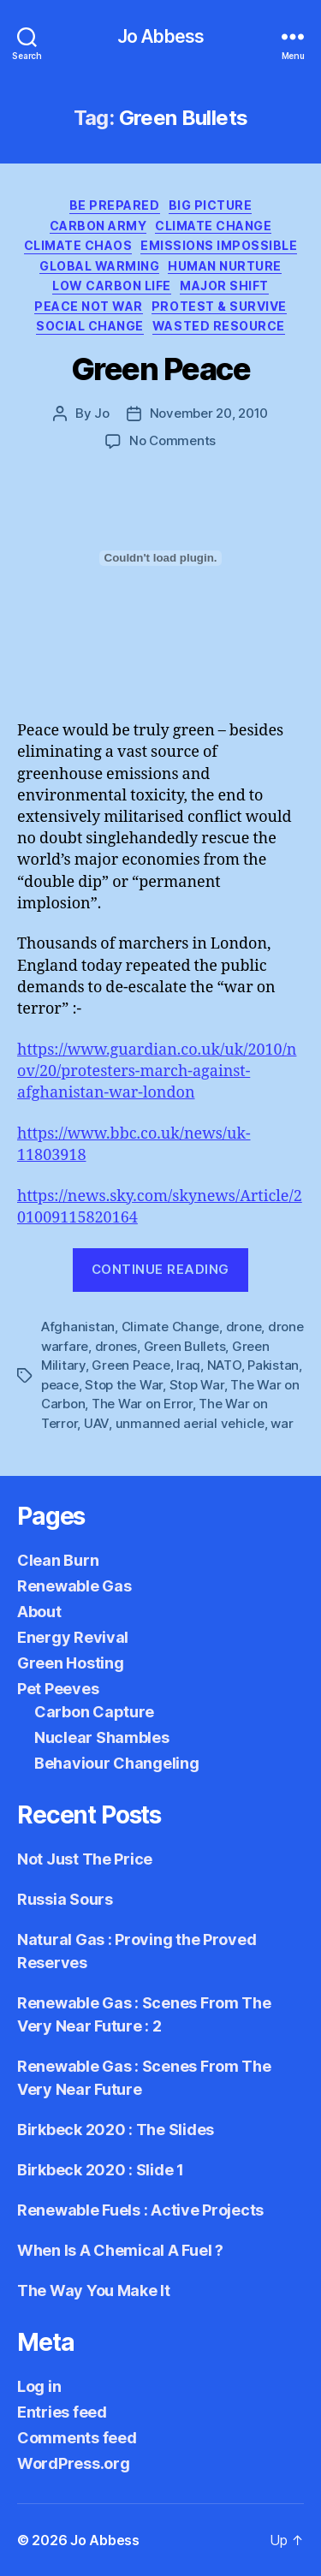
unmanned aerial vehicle (190, 1423)
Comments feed (77, 2438)
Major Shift (224, 285)
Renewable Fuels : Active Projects (140, 2210)
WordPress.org (73, 2463)
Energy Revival (72, 1637)
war (281, 1423)
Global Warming (99, 266)
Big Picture (211, 205)
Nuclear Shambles (101, 1737)
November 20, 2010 (209, 413)
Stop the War (124, 1385)
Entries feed (62, 2412)
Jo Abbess (160, 36)
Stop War (196, 1385)
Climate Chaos (78, 245)
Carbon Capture (94, 1712)
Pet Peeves (57, 1689)
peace (60, 1385)
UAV (96, 1423)
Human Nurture (225, 266)
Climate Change (213, 225)
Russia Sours (65, 1899)
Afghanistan (78, 1326)
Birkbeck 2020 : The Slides (115, 2130)
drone (244, 1326)
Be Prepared (114, 205)
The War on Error (142, 1403)
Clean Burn (57, 1560)
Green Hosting (70, 1663)
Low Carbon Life (111, 285)
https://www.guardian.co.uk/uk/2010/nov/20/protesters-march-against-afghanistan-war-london (156, 1071)
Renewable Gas (74, 1586)
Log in (39, 2386)
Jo (102, 413)
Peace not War (88, 306)
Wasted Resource (218, 325)
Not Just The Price (84, 1859)
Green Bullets (185, 1346)
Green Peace (161, 369)
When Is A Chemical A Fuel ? (120, 2250)
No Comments (172, 440)
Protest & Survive (219, 306)
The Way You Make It (93, 2290)
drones (116, 1346)
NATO (224, 1365)
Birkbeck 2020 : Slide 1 (100, 2170)
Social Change (90, 325)
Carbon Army (98, 225)
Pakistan (273, 1365)
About (39, 1612)
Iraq (188, 1365)
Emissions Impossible (218, 245)
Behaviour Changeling (116, 1763)
